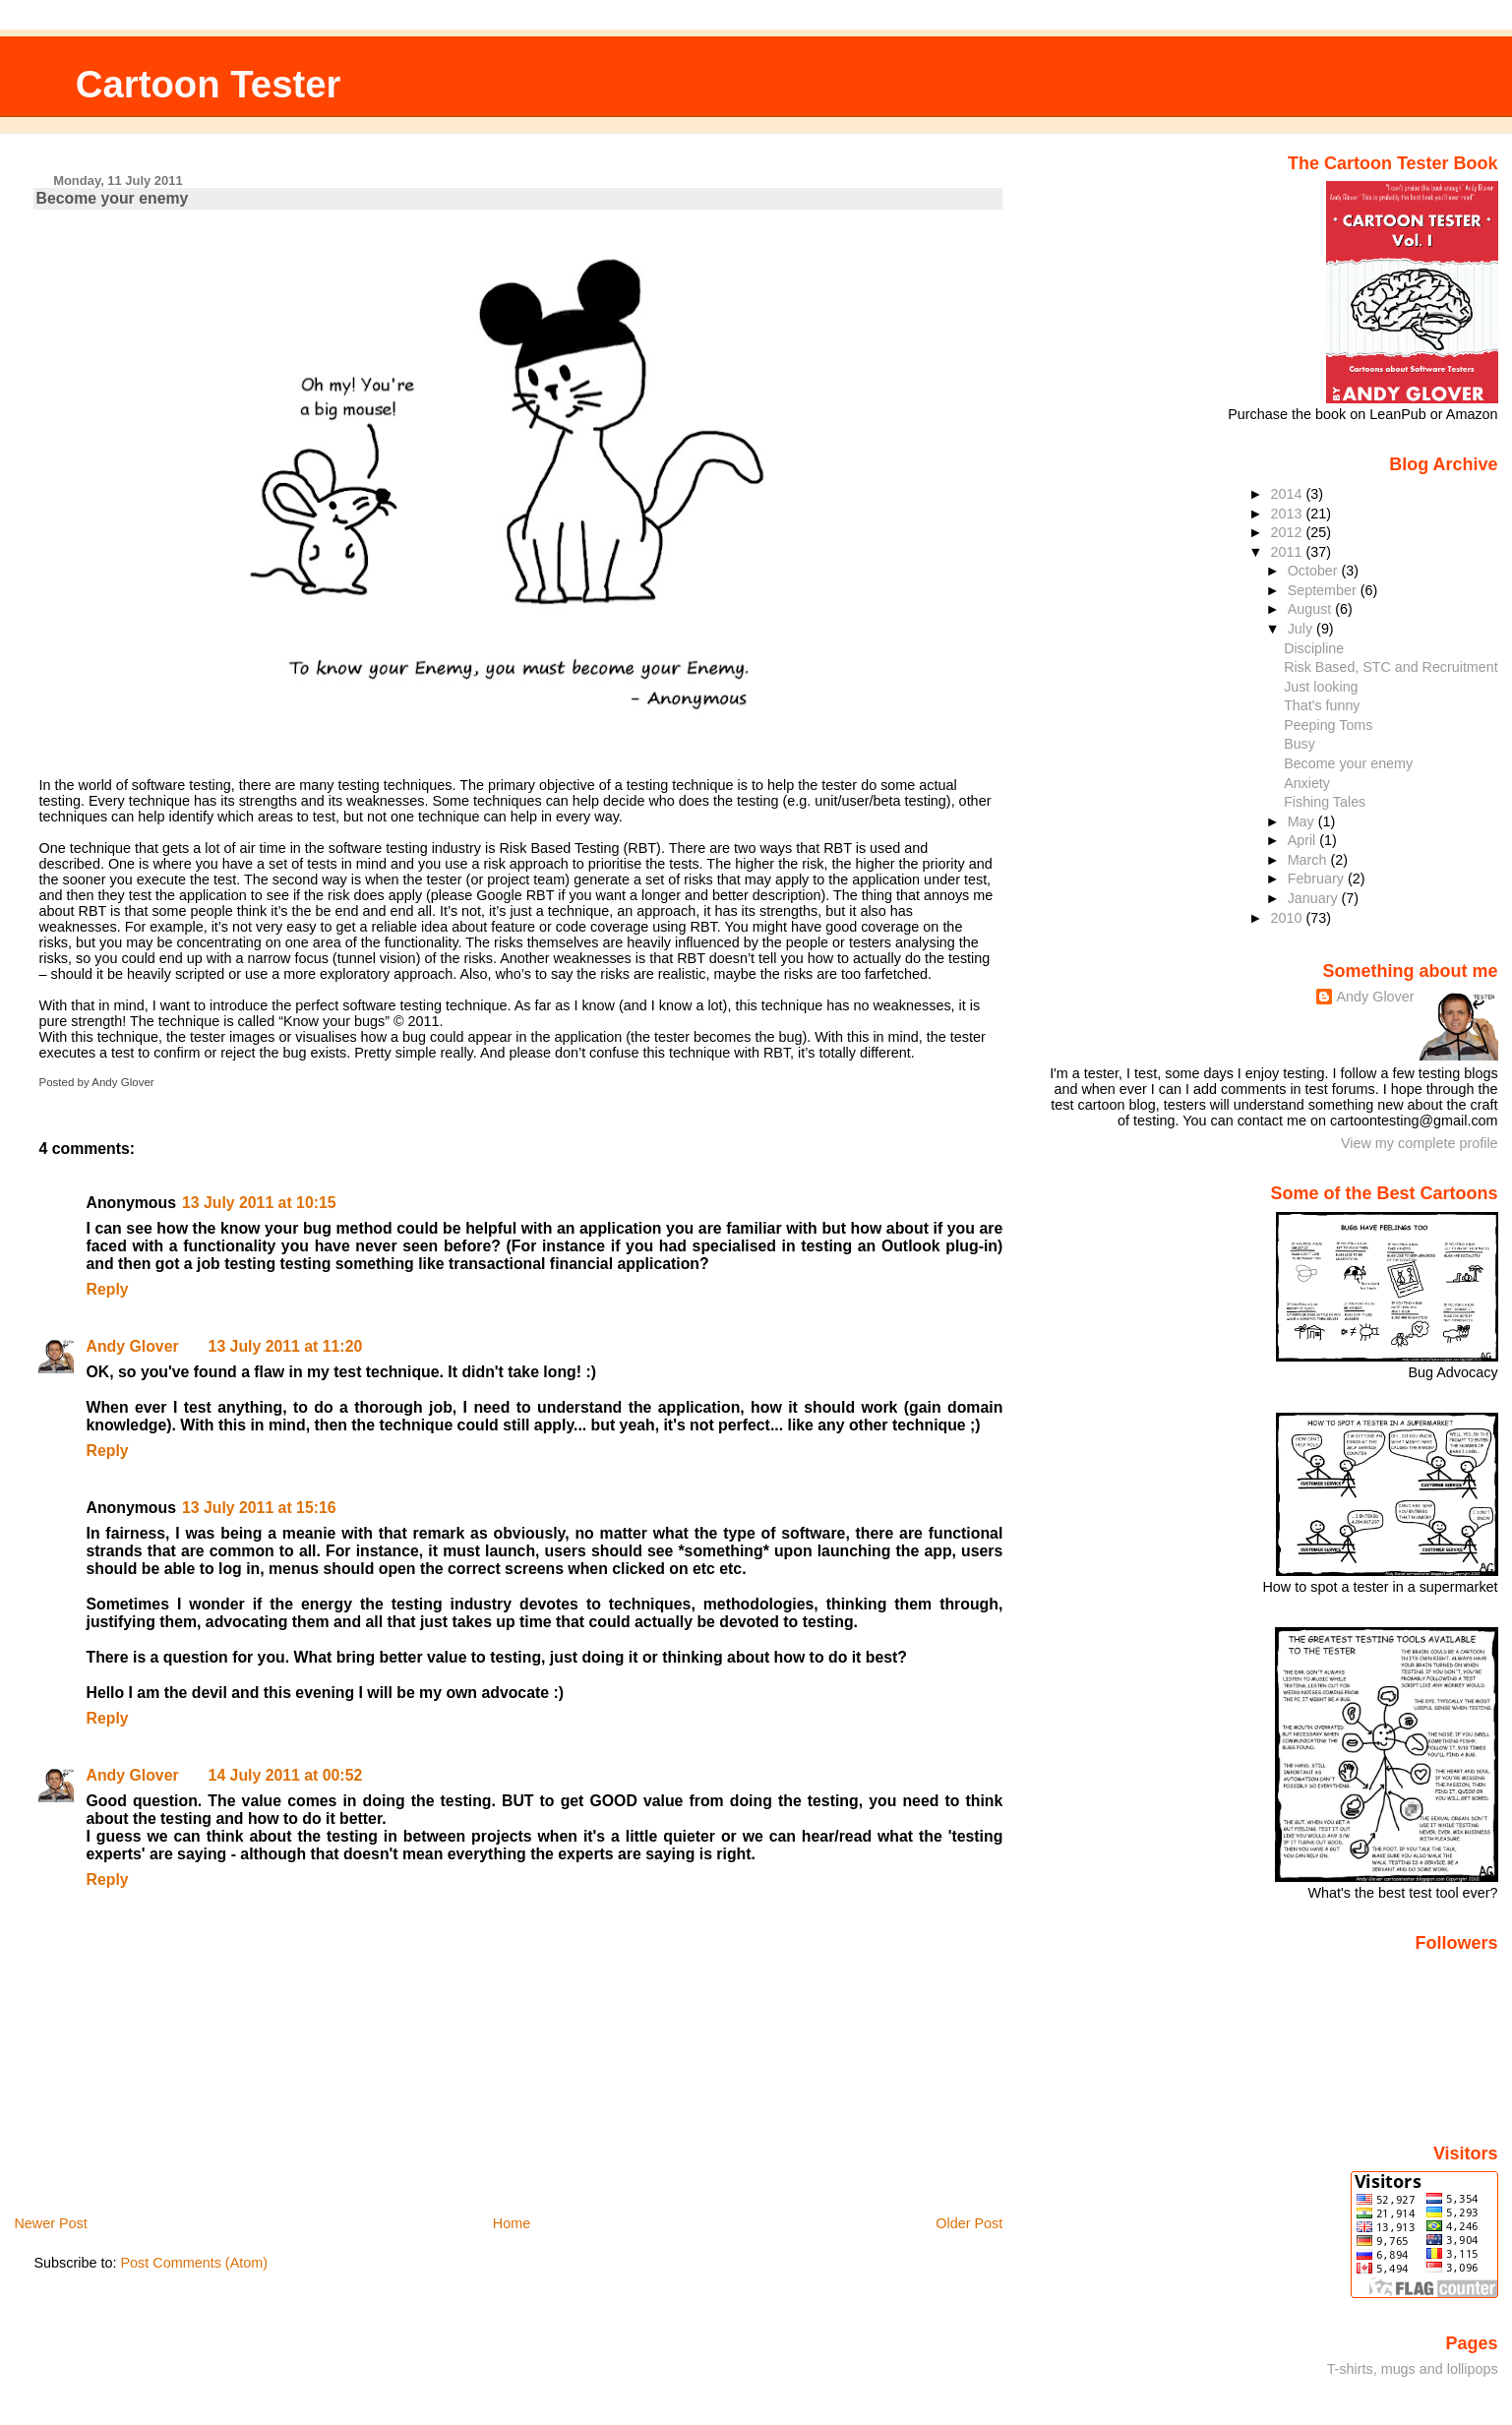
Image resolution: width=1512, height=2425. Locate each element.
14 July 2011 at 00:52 (286, 1775)
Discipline (1314, 648)
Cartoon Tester (208, 84)
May (1303, 821)
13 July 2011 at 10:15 (259, 1202)
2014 (1288, 494)
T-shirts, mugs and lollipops (1412, 2369)
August (1312, 609)
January (1315, 898)
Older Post (969, 2223)
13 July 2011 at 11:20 (286, 1346)
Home (511, 2223)
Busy (1299, 744)
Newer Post (50, 2223)
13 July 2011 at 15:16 (259, 1507)
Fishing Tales (1324, 802)
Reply (107, 1289)
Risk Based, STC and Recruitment (1390, 667)
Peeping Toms (1328, 725)
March (1309, 860)
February (1318, 878)
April (1304, 840)
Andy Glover (132, 1346)
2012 (1288, 532)
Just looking (1321, 687)
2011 (1288, 552)
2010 (1288, 918)
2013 (1288, 513)
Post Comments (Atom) (194, 2263)
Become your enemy (111, 198)
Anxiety (1307, 783)
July (1302, 629)
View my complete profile (1419, 1143)
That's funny (1322, 705)
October (1315, 570)
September (1324, 590)
